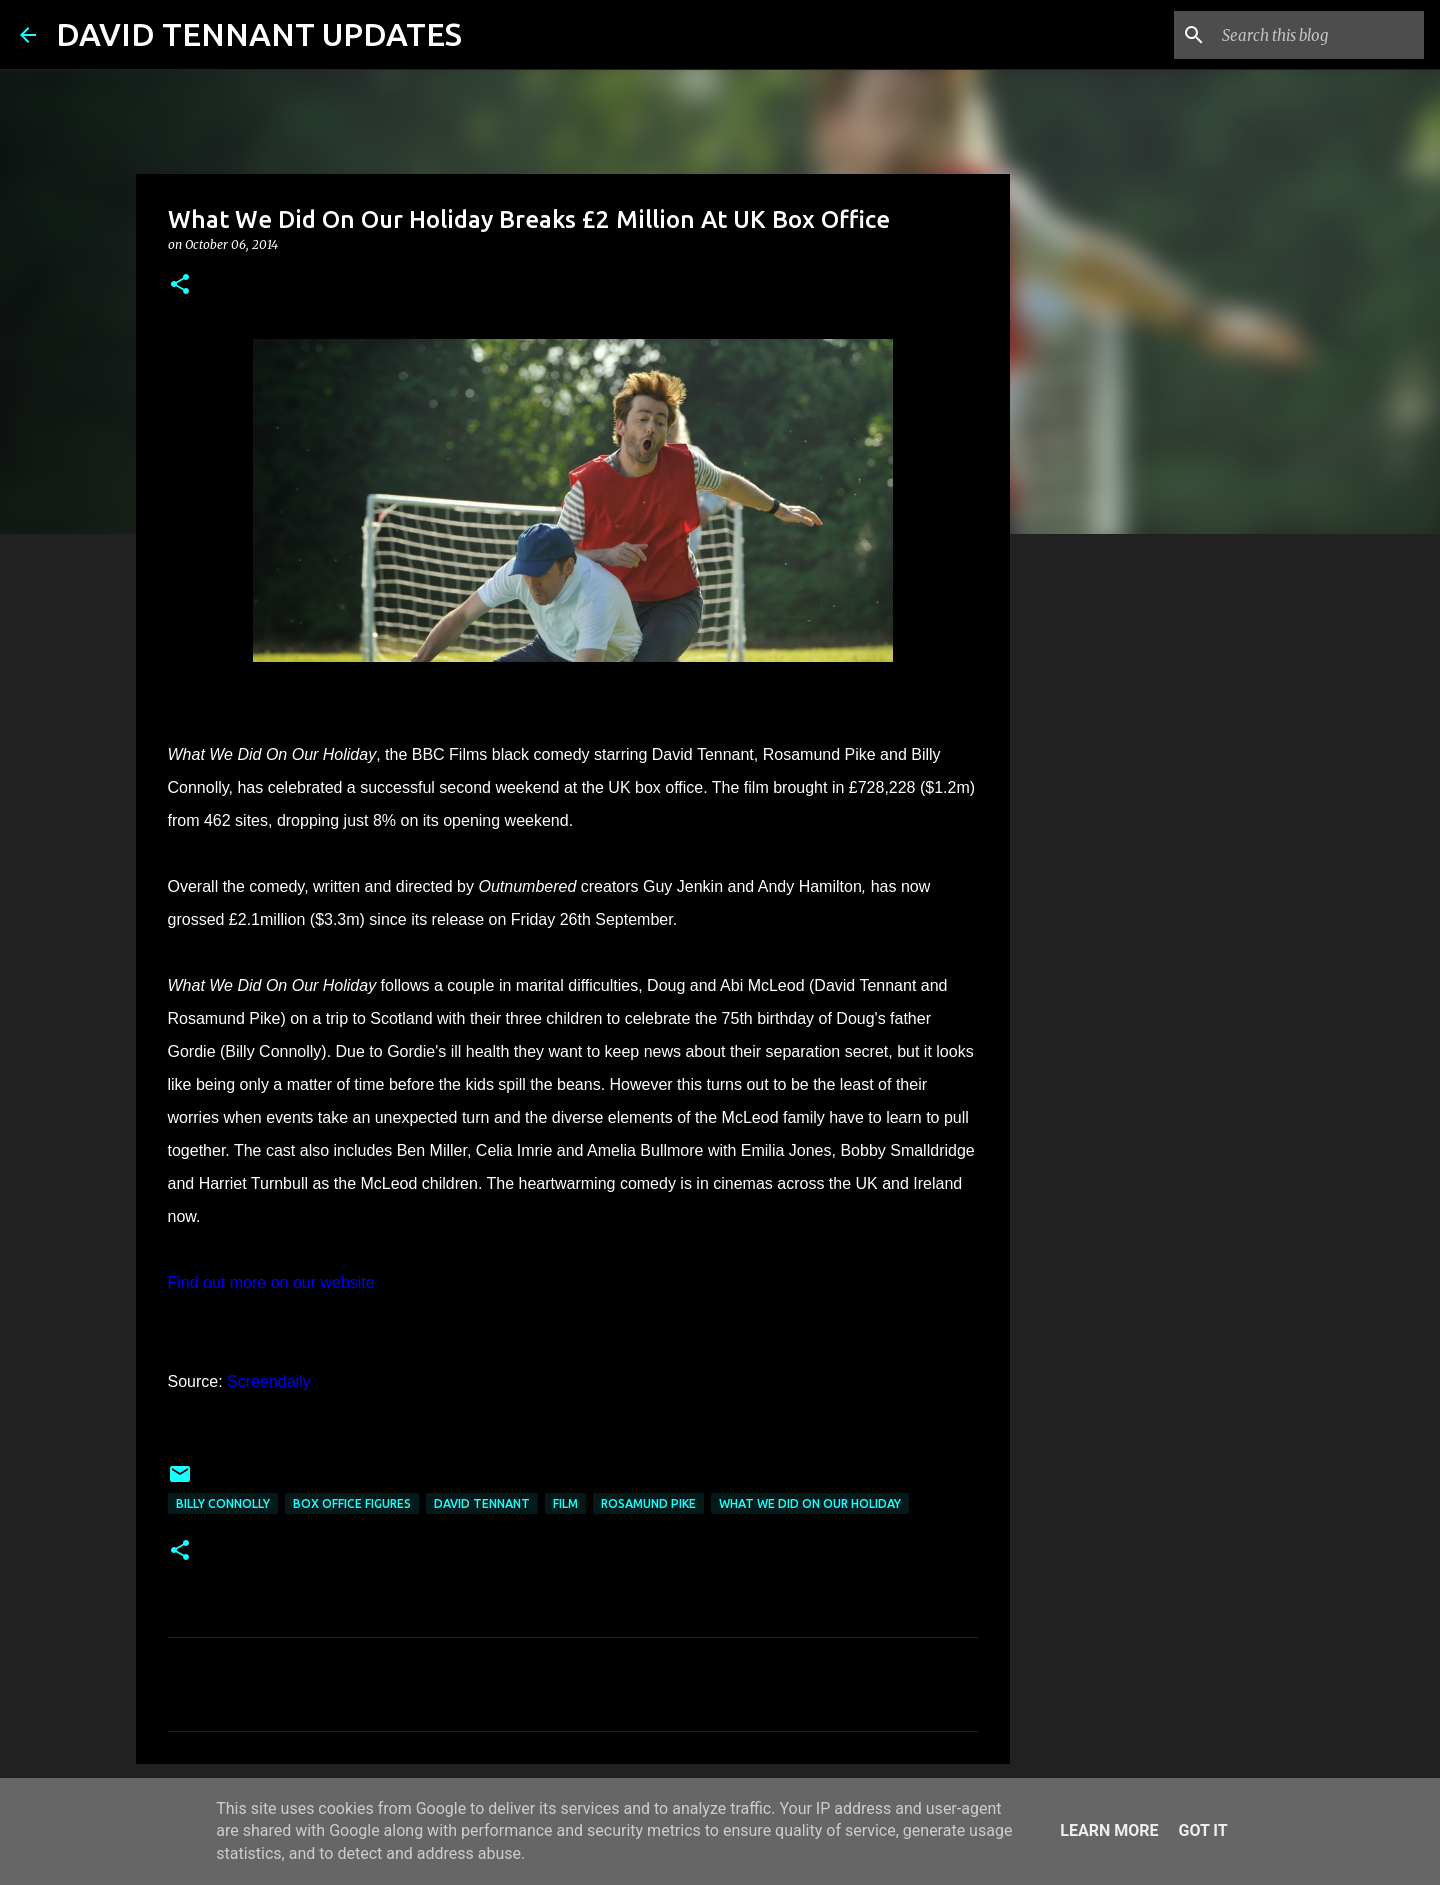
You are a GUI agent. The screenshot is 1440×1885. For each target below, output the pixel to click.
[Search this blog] (1319, 35)
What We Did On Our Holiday (810, 1503)
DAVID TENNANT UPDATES (259, 34)
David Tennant (482, 1503)
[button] (180, 285)
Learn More (1109, 1830)
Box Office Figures (352, 1503)
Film (565, 1503)
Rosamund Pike (648, 1503)
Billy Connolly (223, 1503)
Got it (1202, 1830)
